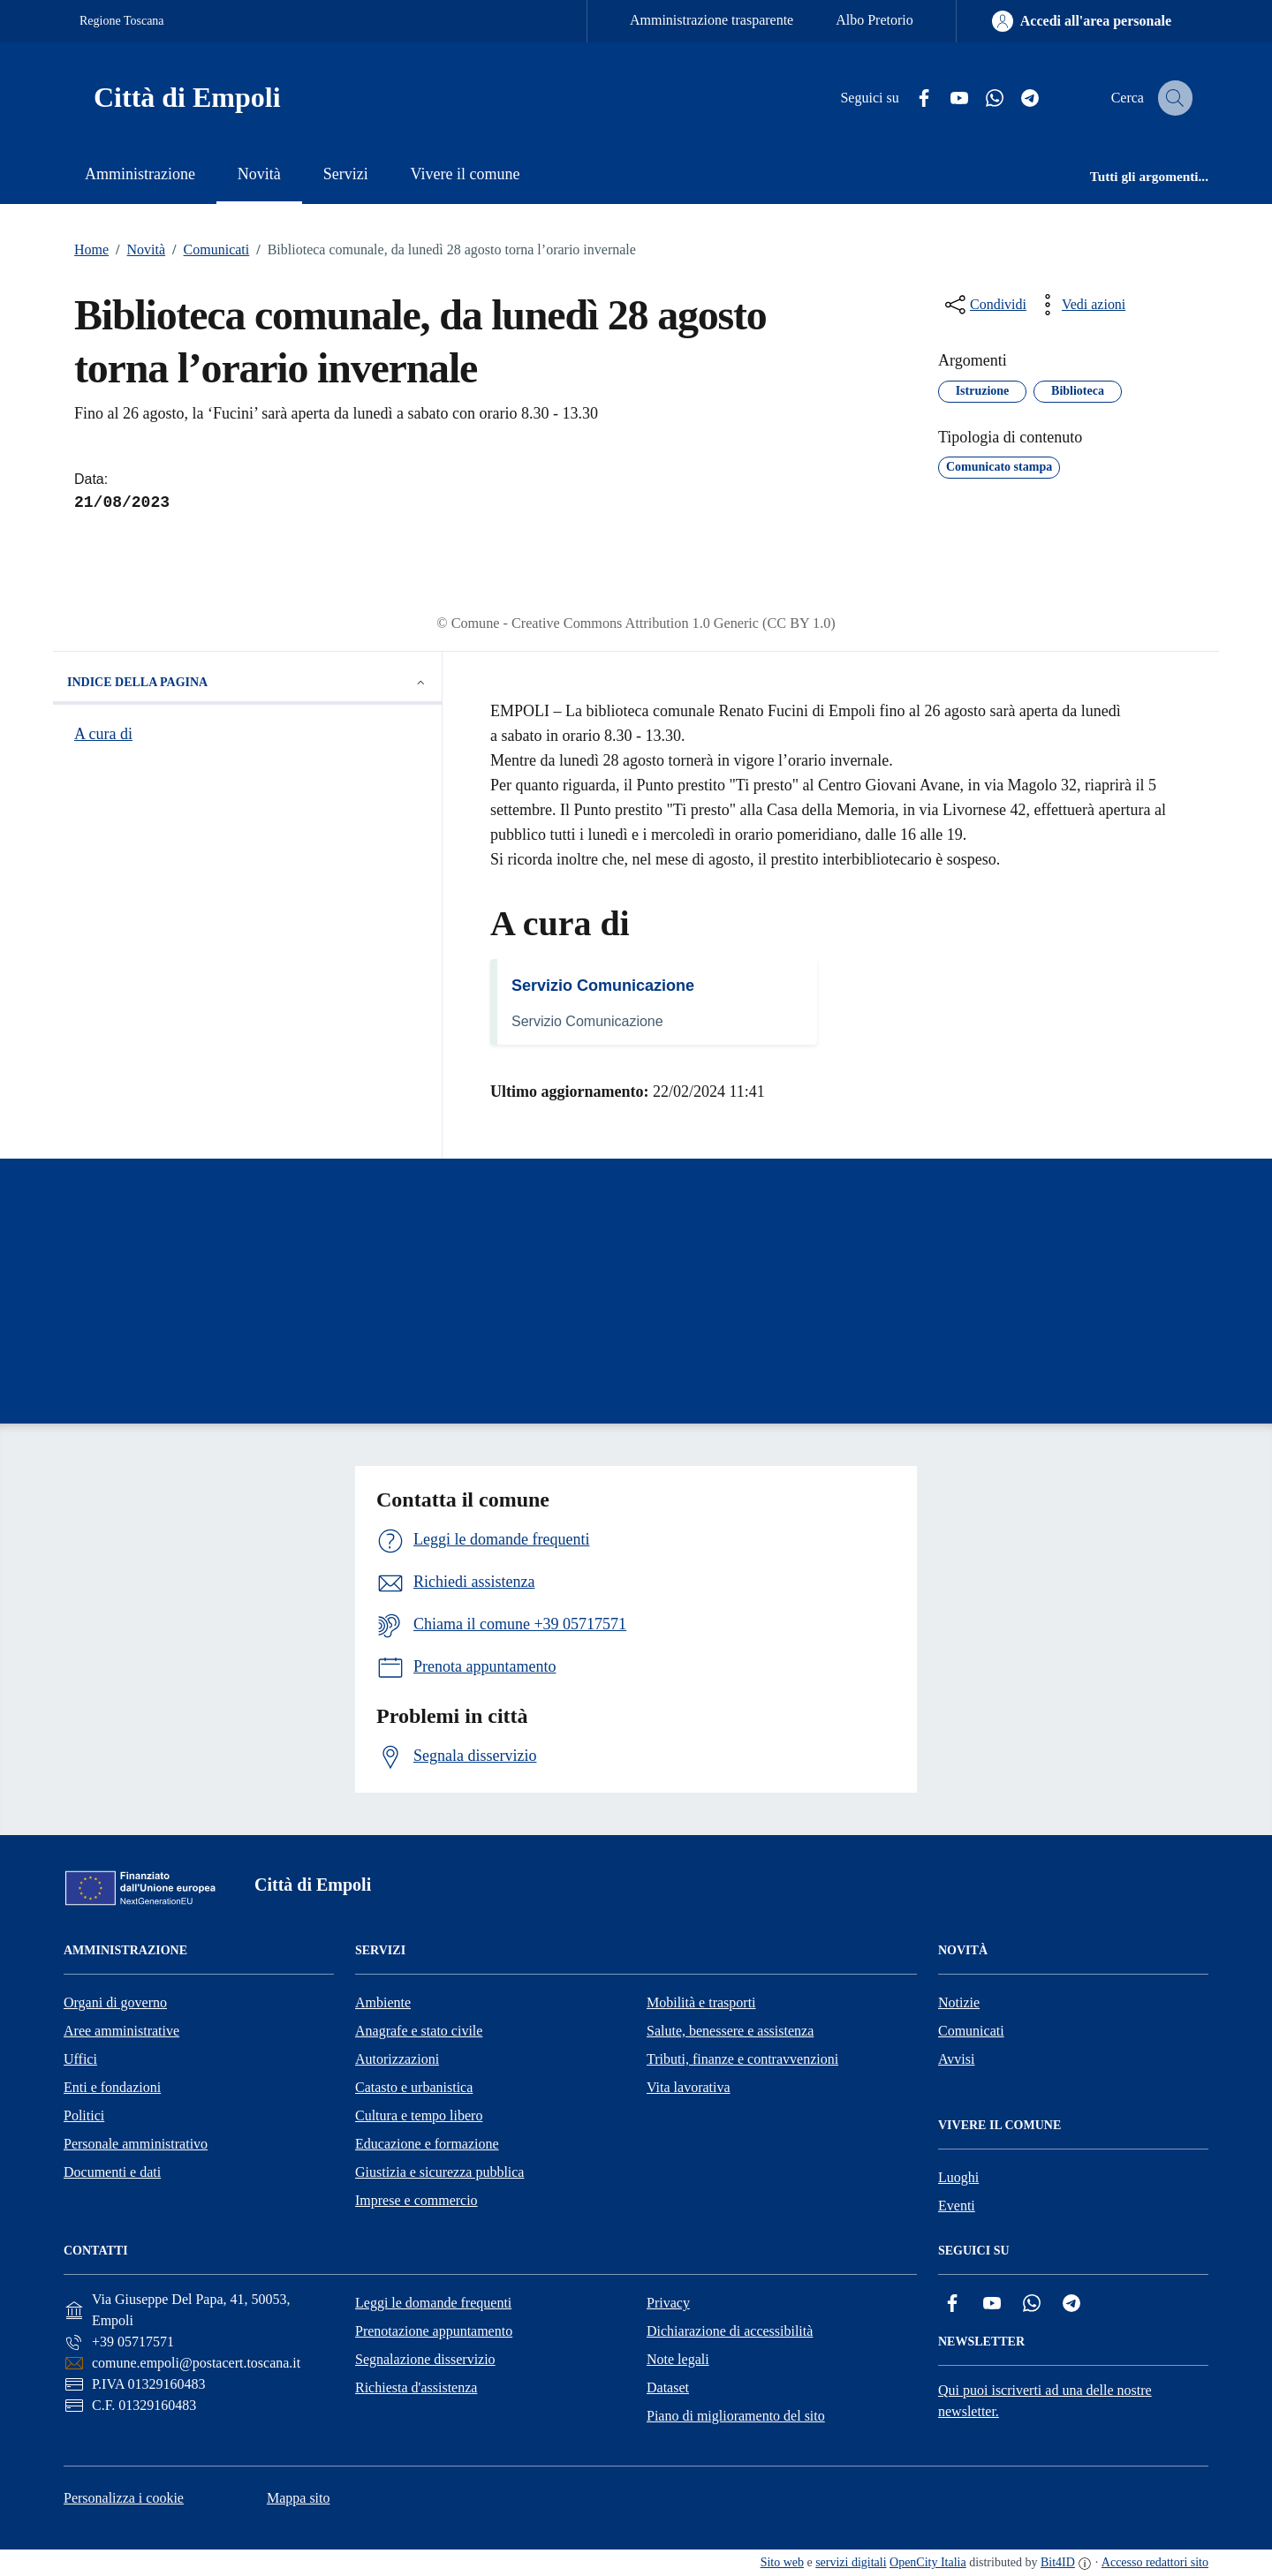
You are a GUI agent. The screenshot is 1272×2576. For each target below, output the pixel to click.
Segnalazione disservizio (425, 2359)
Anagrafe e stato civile (418, 2030)
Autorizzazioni (397, 2058)
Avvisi (956, 2058)
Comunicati (207, 250)
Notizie (959, 2002)
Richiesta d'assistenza (416, 2387)
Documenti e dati (112, 2171)
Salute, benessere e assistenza (730, 2030)
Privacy (668, 2302)
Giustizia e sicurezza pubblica (439, 2171)
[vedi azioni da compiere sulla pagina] (1079, 305)
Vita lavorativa (689, 2087)
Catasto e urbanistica (414, 2087)
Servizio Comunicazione (602, 985)
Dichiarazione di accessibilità (730, 2330)
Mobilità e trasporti (701, 2002)
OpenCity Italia (928, 2562)
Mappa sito (298, 2497)
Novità (137, 250)
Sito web (782, 2562)
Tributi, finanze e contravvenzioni (742, 2058)
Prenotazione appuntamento (433, 2330)
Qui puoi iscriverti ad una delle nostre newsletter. (1045, 2401)
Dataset (668, 2387)
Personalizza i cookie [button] (124, 2497)
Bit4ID (1058, 2562)
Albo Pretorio (874, 19)
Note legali (678, 2359)
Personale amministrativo (136, 2143)
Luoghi (958, 2177)
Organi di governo (115, 2002)
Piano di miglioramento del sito (736, 2415)
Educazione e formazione (427, 2143)
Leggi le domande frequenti (433, 2302)
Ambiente (383, 2002)
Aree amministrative (121, 2030)
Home (91, 249)
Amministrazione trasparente (711, 19)
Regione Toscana (122, 20)
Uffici (80, 2058)
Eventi (956, 2205)
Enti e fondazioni (112, 2087)
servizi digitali (850, 2562)
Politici (84, 2115)
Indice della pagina (247, 683)
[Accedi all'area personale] (1081, 21)
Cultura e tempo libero (418, 2115)
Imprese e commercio (416, 2200)
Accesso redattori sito (1155, 2562)
